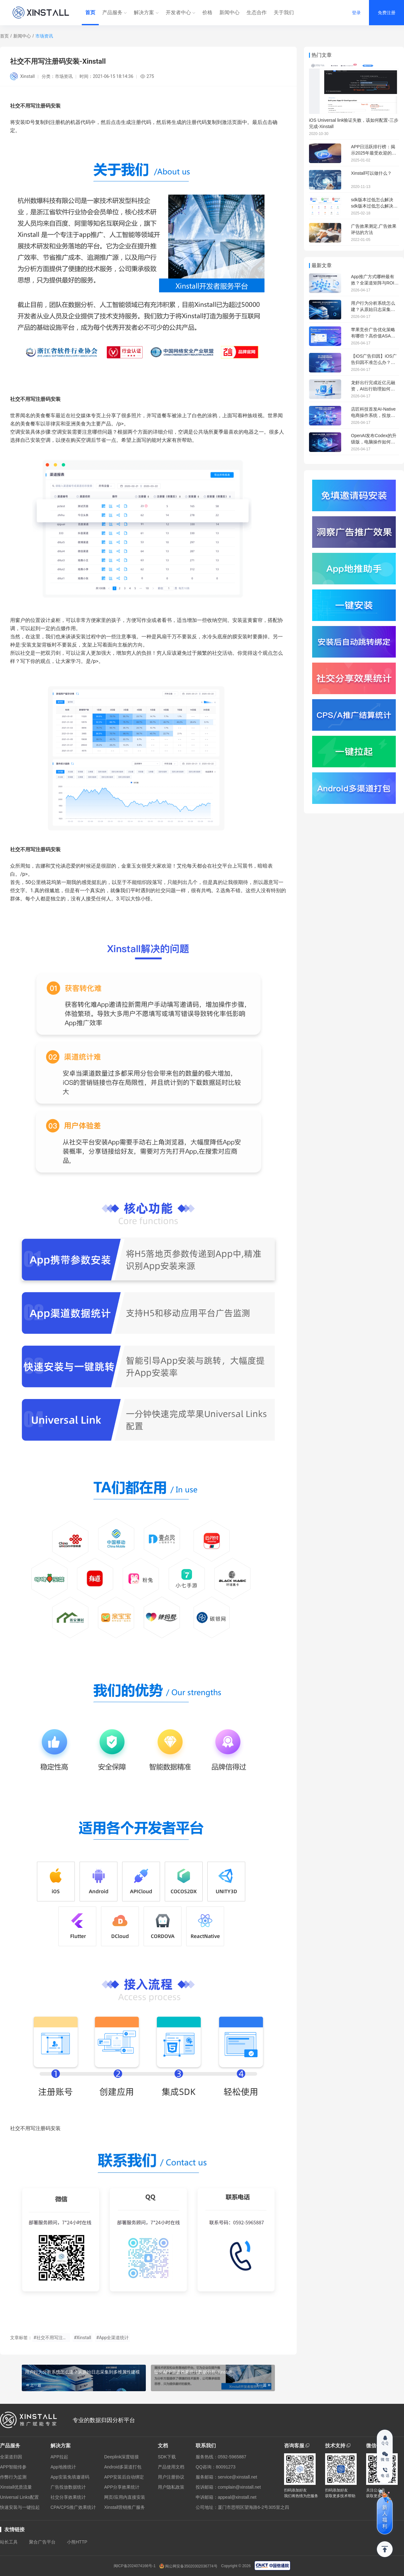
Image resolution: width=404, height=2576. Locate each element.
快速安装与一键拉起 (20, 2507)
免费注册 (386, 12)
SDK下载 (167, 2456)
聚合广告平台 (42, 2541)
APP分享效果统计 (122, 2487)
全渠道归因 (11, 2456)
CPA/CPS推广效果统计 (73, 2507)
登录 (356, 12)
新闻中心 (229, 12)
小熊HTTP (77, 2541)
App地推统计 (63, 2466)
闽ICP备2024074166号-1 (135, 2566)
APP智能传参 (13, 2466)
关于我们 (284, 12)
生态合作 (257, 12)
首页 (90, 12)
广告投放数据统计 (68, 2487)
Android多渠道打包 (122, 2466)
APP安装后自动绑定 (124, 2476)
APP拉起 (59, 2456)
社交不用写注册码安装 (35, 849)
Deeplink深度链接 (121, 2456)
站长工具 (9, 2541)
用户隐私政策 (171, 2487)
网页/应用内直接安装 (124, 2497)
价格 (207, 12)
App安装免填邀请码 (69, 2476)
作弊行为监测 (13, 2476)
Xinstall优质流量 (16, 2487)
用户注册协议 (171, 2476)
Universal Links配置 (19, 2497)
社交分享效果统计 (68, 2497)
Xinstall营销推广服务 (124, 2507)
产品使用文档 (171, 2466)
